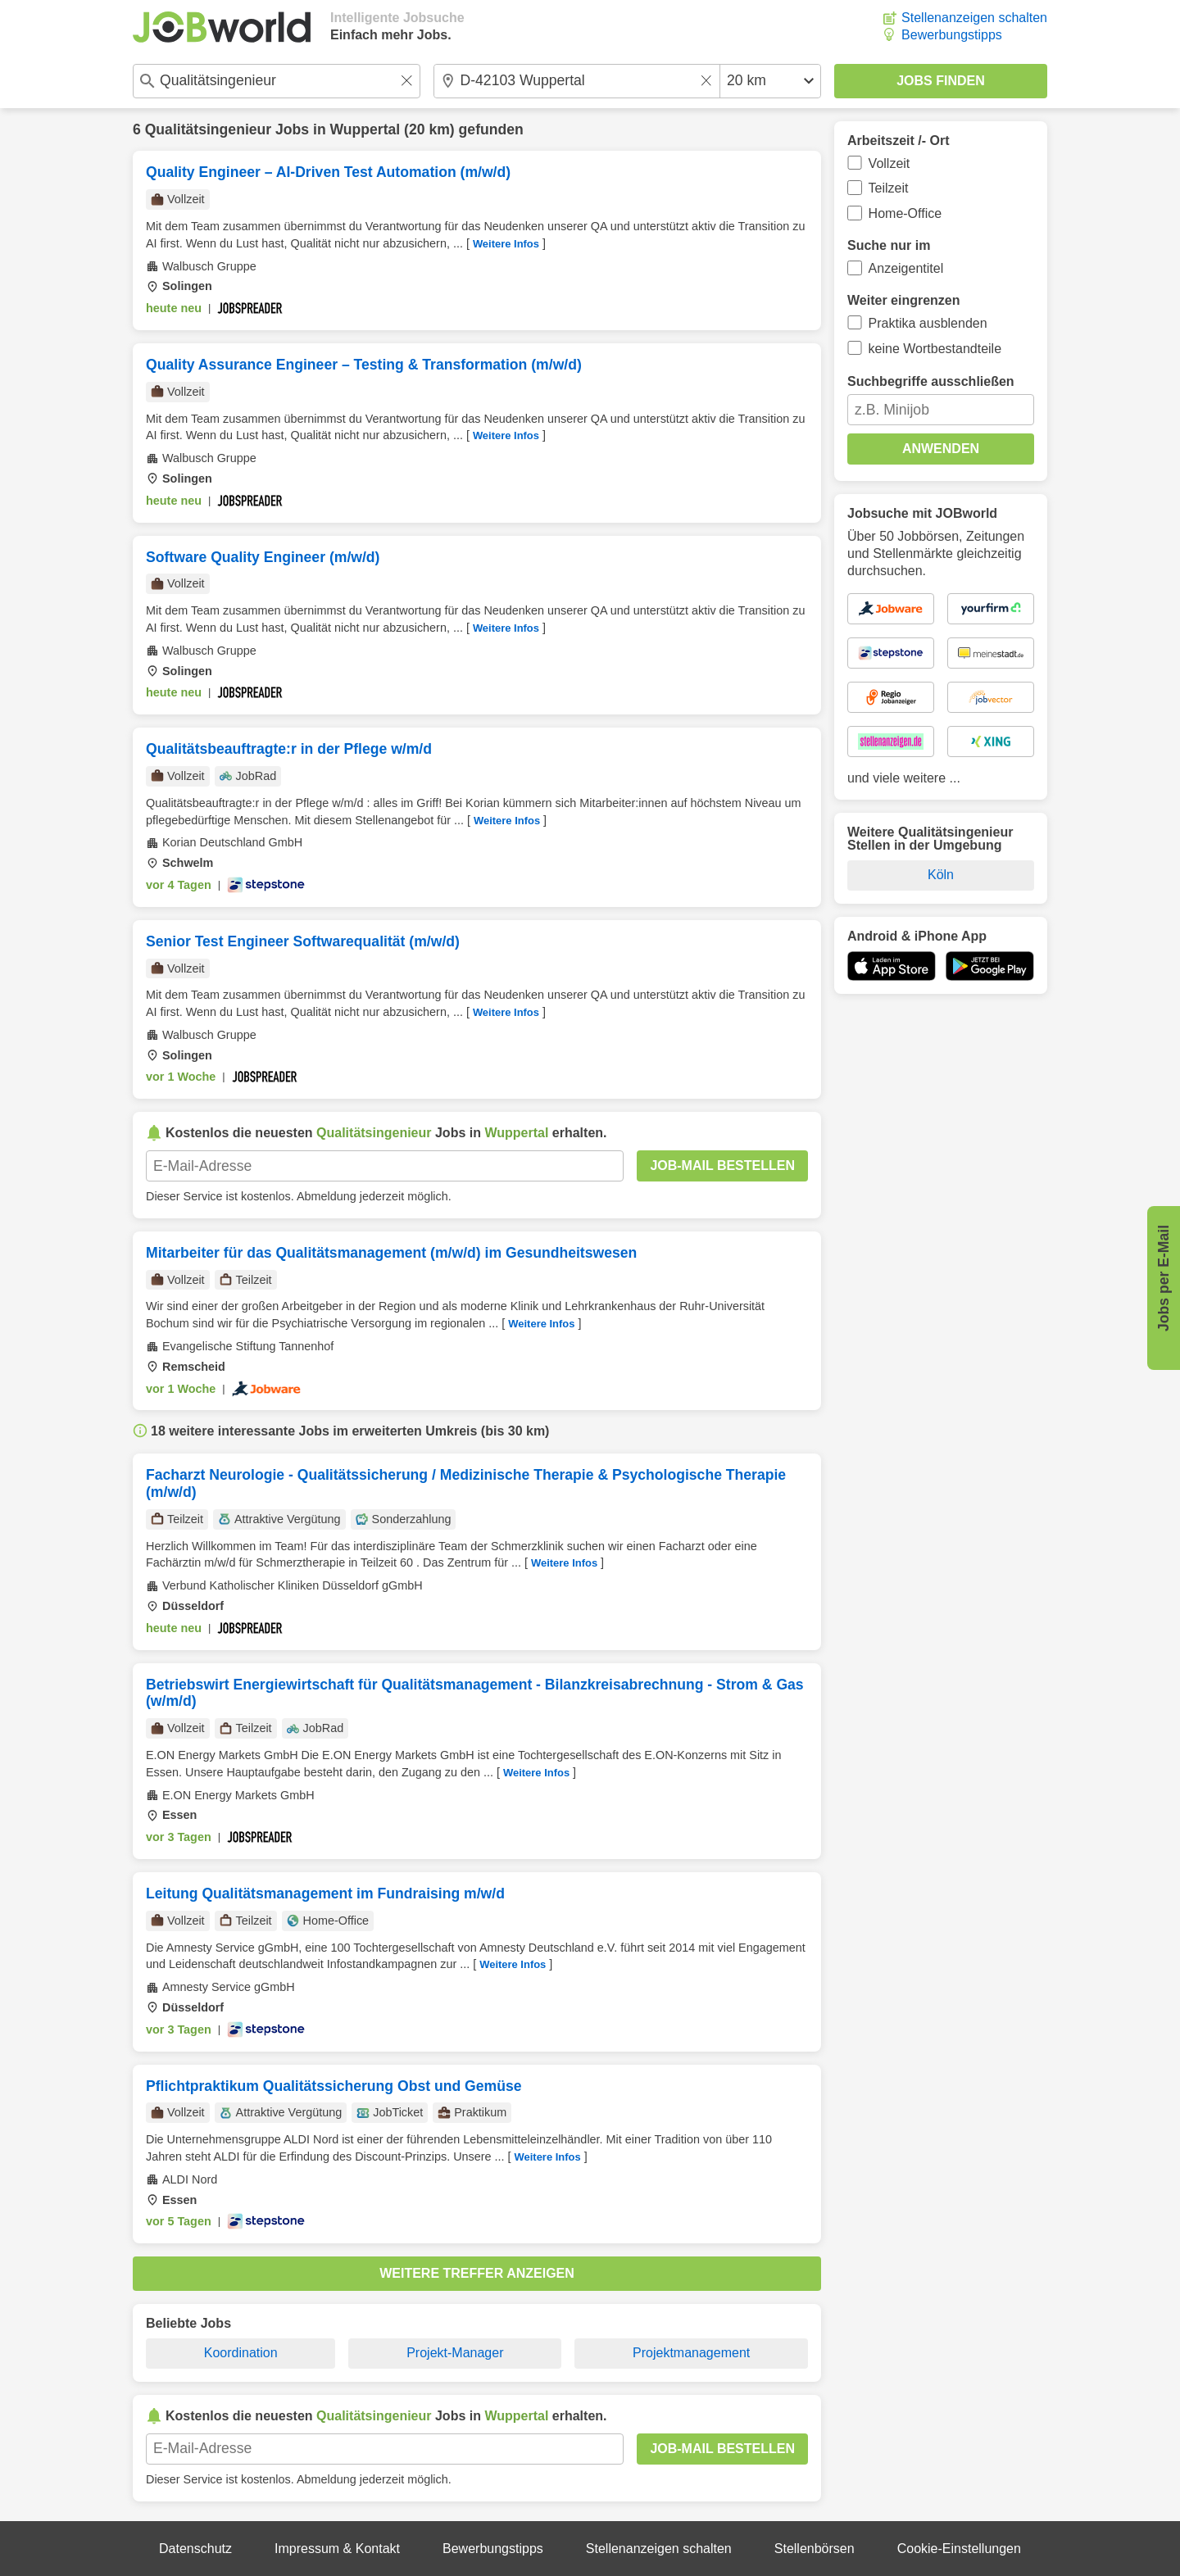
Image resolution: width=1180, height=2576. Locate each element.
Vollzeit (889, 163)
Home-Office (905, 213)
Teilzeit (889, 188)
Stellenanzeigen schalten (974, 18)
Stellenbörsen (814, 2549)
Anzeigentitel (906, 268)
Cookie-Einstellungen (959, 2549)
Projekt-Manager (454, 2353)
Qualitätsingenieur (208, 129)
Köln (941, 875)
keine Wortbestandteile (935, 349)
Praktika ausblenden (928, 323)
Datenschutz (195, 2549)
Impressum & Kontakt (337, 2549)
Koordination (241, 2353)
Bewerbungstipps (951, 35)
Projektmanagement (691, 2353)
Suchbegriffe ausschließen (930, 381)
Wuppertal (365, 129)
